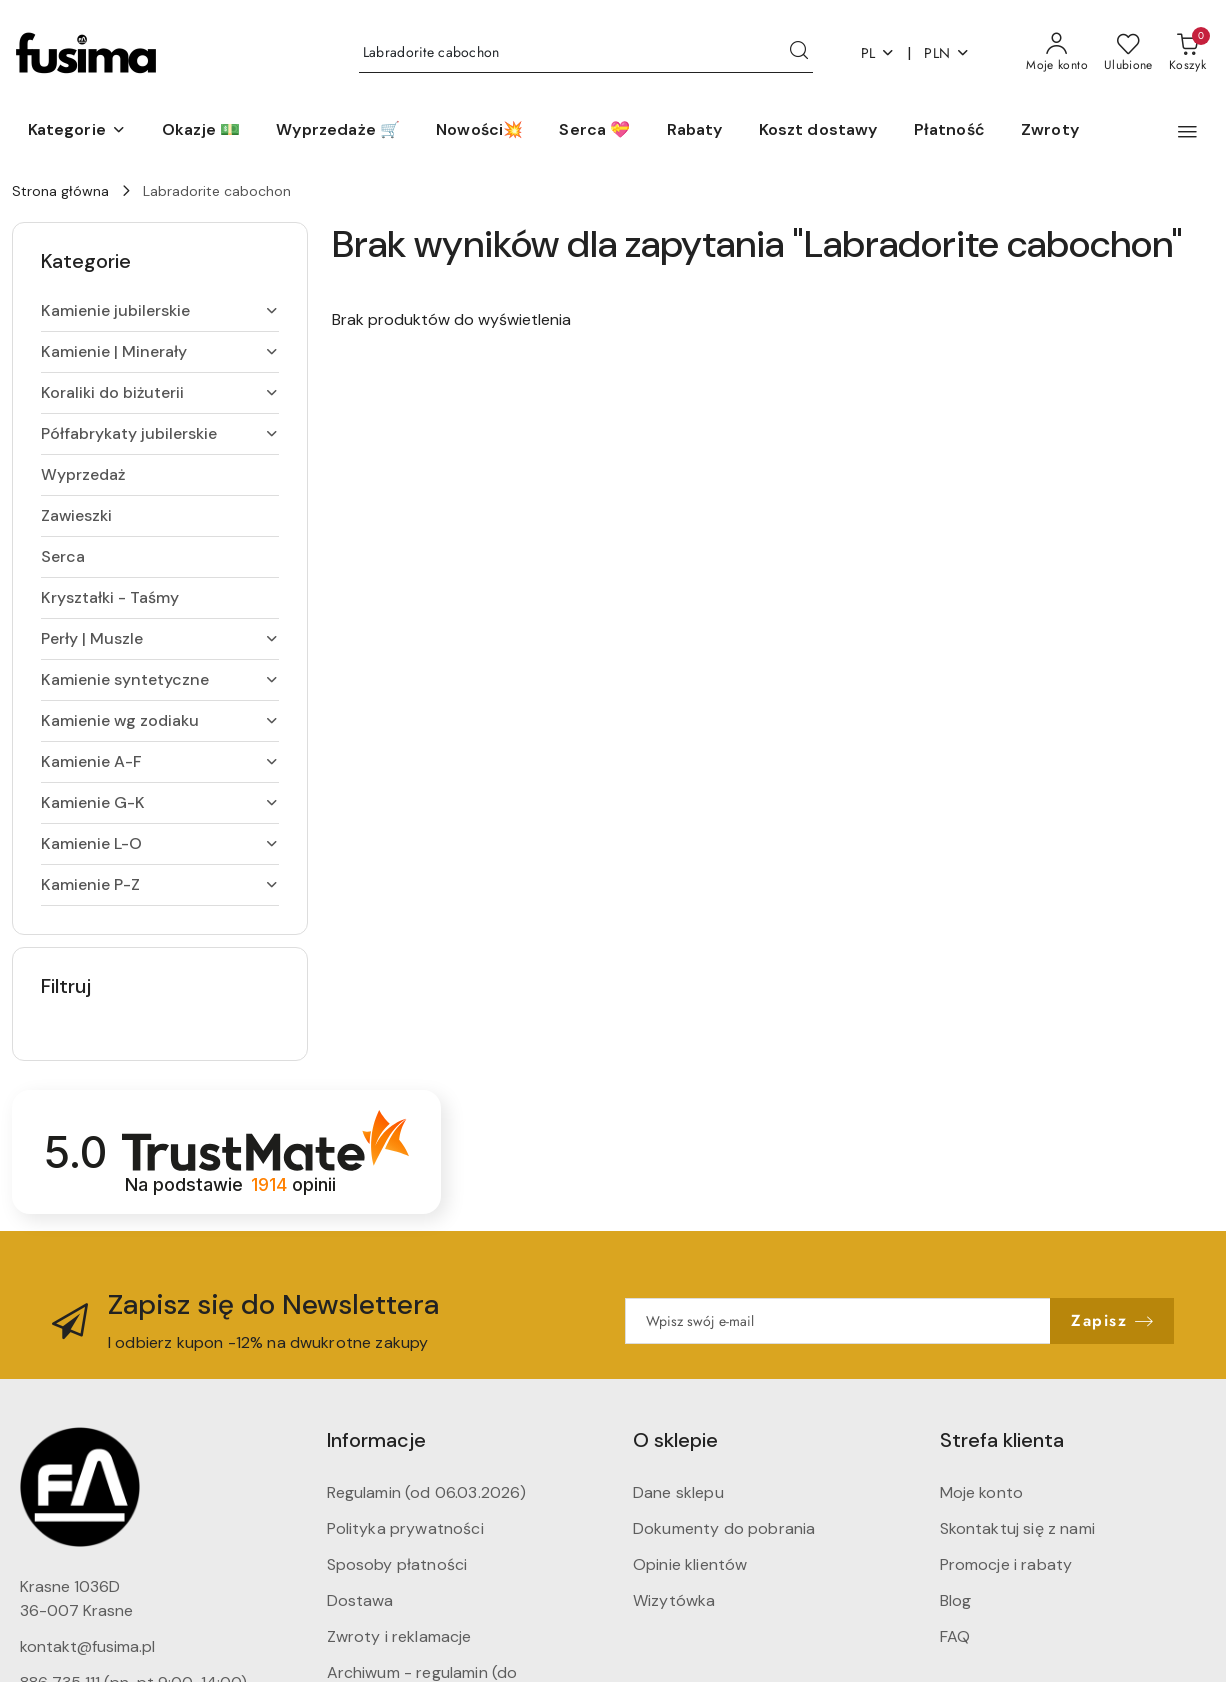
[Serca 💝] (594, 131)
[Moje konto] (1057, 53)
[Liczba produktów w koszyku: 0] (1187, 53)
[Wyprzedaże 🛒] (338, 131)
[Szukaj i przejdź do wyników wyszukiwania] (799, 53)
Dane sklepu (678, 1492)
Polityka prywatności (405, 1528)
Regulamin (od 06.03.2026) (427, 1492)
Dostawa (360, 1600)
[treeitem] (160, 311)
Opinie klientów (690, 1564)
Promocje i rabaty (1006, 1564)
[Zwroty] (1050, 131)
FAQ (955, 1636)
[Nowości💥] (479, 131)
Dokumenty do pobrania (724, 1528)
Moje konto (982, 1492)
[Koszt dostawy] (818, 131)
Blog (956, 1600)
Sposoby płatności (397, 1564)
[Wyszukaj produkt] (586, 53)
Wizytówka (674, 1600)
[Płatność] (949, 131)
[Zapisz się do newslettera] (838, 1321)
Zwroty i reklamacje (399, 1636)
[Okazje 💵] (201, 131)
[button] (77, 131)
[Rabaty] (695, 131)
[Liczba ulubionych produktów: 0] (1128, 53)
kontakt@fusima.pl (87, 1646)
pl (878, 53)
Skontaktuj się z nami (1017, 1528)
